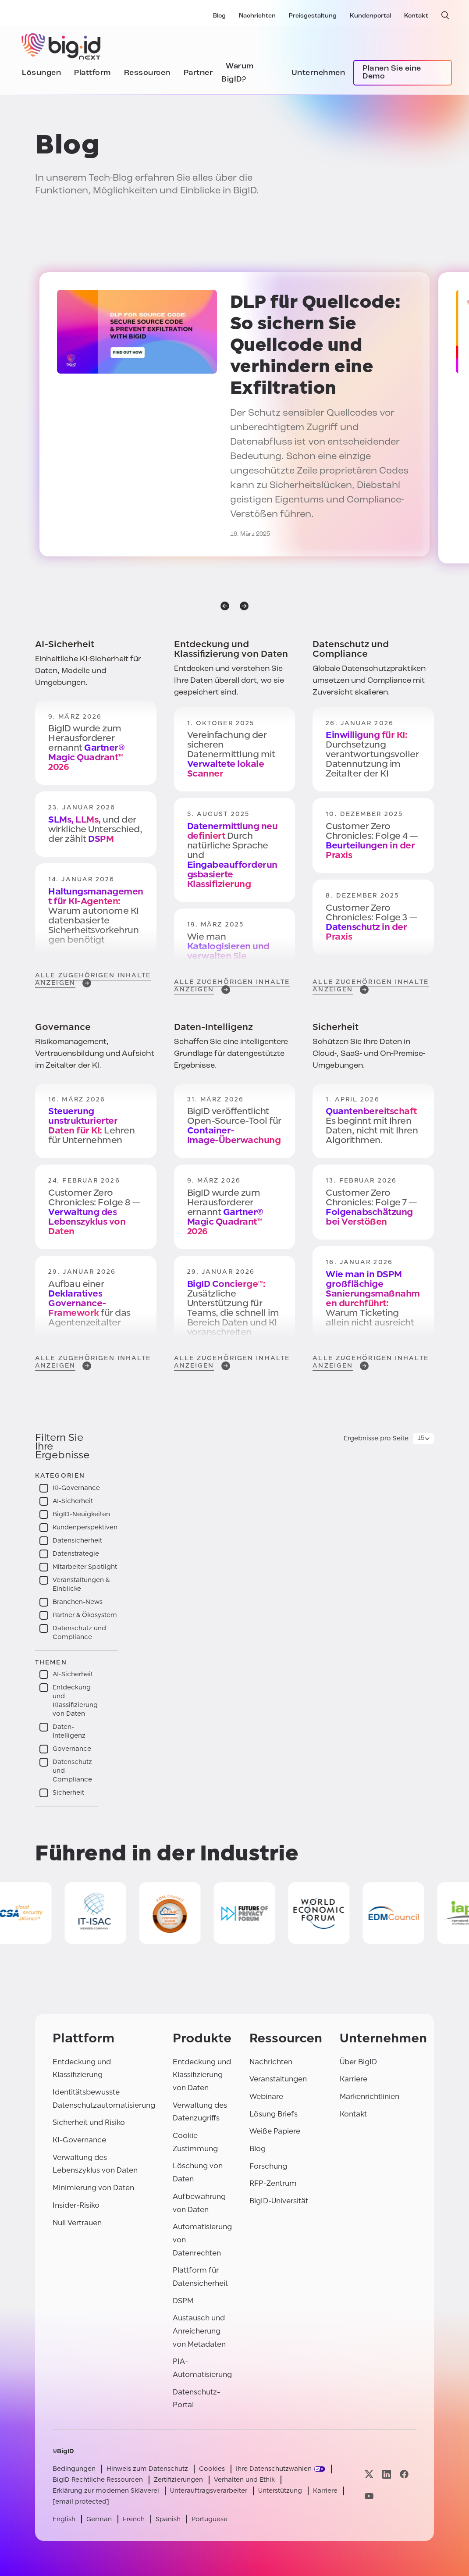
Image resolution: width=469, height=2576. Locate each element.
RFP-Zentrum (273, 2183)
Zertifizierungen (178, 2479)
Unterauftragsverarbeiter (208, 2490)
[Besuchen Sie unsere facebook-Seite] (404, 2474)
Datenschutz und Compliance (79, 1633)
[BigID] (61, 45)
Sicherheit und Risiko (89, 2122)
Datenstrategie (76, 1553)
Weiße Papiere (274, 2131)
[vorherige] (224, 606)
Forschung (268, 2166)
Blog (219, 16)
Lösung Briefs (273, 2114)
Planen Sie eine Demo (391, 72)
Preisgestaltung (313, 16)
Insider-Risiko (76, 2205)
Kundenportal (370, 16)
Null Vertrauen (77, 2223)
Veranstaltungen (278, 2079)
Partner (198, 73)
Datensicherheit (77, 1540)
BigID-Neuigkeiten (81, 1514)
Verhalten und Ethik (244, 2479)
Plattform (92, 73)
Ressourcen (147, 73)
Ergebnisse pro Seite (376, 1438)
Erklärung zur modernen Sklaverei (106, 2490)
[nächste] (244, 606)
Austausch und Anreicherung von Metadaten (199, 2331)
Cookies (212, 2469)
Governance (72, 1749)
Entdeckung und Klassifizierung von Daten (75, 1700)
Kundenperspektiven (85, 1527)
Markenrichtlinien (369, 2096)
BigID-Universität (278, 2201)
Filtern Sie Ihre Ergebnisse (62, 1446)
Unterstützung (280, 2490)
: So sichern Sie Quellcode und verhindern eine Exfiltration (315, 344)
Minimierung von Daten (93, 2188)
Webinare (266, 2096)
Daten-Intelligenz (69, 1731)
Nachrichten (257, 16)
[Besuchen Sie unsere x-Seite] (369, 2474)
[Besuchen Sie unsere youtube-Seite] (369, 2496)
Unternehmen (318, 73)
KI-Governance (76, 1488)
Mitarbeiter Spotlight (85, 1567)
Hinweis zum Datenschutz (147, 2469)
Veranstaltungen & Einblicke (81, 1584)
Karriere (353, 2079)
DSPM (183, 2301)
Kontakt (416, 16)
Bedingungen (74, 2469)
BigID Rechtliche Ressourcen (98, 2479)
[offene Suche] (445, 15)
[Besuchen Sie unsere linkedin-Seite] (386, 2474)
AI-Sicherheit (73, 1501)
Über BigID (358, 2062)
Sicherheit (68, 1792)
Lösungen (41, 73)
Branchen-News (78, 1602)
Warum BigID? (237, 73)
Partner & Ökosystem (85, 1615)
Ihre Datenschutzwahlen (274, 2469)
